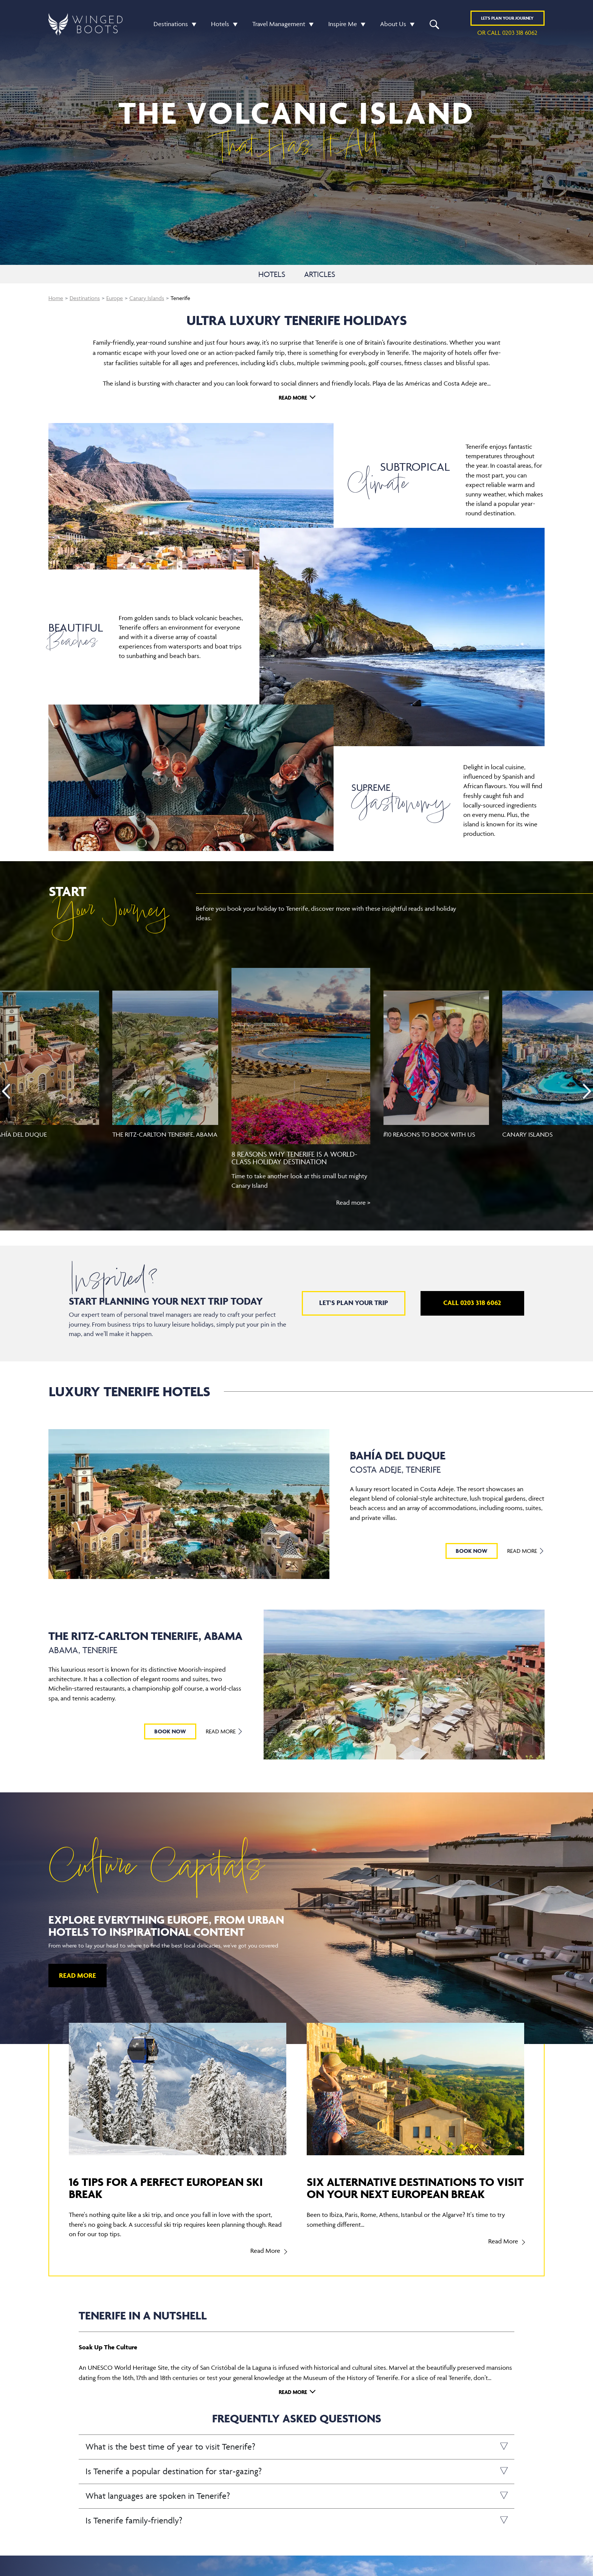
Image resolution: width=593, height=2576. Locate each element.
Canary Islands (146, 298)
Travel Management (278, 24)
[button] (192, 24)
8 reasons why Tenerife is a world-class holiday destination (294, 1158)
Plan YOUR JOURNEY (507, 18)
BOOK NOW (471, 1550)
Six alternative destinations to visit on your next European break (415, 2188)
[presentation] (6, 1091)
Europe (114, 298)
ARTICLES (319, 274)
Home (55, 298)
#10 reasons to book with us (429, 1134)
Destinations (171, 24)
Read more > (353, 1202)
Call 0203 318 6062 (472, 1302)
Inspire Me (342, 24)
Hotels (220, 24)
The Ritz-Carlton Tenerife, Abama (164, 1134)
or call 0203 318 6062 (507, 32)
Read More (293, 397)
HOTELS (271, 274)
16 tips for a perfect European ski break (166, 2188)
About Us (393, 24)
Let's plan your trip (353, 1302)
